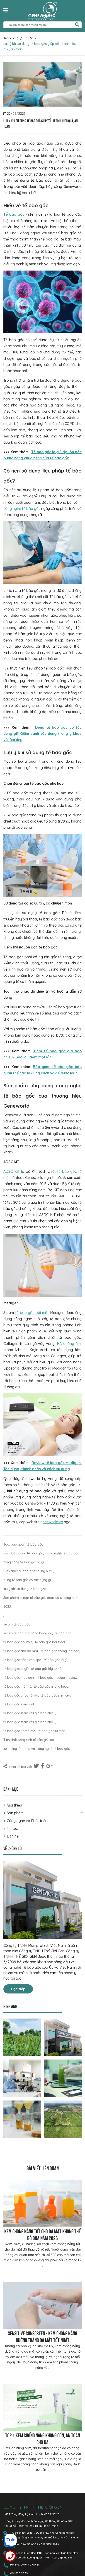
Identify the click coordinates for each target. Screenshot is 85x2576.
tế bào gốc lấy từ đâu (47, 1669)
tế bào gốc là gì (55, 1660)
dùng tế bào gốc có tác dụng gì (27, 1580)
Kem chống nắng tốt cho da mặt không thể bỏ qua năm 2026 (42, 2234)
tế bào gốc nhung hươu (51, 1686)
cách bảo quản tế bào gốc (23, 1553)
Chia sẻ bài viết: (18, 1766)
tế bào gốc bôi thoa (50, 1642)
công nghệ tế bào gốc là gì (23, 1562)
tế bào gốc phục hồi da (20, 1695)
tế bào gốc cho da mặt (20, 1651)
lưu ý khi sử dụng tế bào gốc (24, 1589)
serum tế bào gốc (16, 1624)
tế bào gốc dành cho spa (22, 1660)
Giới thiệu (14, 1805)
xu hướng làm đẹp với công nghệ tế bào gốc (36, 1749)
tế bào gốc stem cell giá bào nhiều (29, 1722)
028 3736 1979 (50, 2544)
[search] (77, 24)
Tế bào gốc (13, 214)
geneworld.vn (51, 1522)
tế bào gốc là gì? (16, 1669)
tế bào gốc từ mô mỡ (19, 1731)
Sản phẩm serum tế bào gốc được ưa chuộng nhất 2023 (41, 1602)
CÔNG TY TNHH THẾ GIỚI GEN (33, 2507)
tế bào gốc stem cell (18, 1704)
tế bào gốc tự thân (52, 1731)
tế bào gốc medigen (18, 1678)
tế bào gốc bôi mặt (32, 1312)
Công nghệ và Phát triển (27, 1820)
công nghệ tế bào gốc (21, 508)
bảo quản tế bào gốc (27, 1544)
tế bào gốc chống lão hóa (60, 1651)
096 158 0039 (29, 2544)
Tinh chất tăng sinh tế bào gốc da (28, 1740)
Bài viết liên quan (43, 2167)
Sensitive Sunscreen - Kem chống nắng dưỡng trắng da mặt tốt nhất (42, 2336)
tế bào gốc (63, 1633)
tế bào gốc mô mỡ (17, 1686)
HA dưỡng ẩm (69, 1343)
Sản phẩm (15, 1813)
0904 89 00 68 (30, 2564)
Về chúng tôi (12, 1848)
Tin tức (12, 1828)
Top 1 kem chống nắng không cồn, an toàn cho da (42, 2438)
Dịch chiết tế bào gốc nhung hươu (28, 1571)
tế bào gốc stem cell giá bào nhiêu (29, 1713)
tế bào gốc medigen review (56, 1678)
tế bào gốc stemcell (55, 1695)
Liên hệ (13, 1836)
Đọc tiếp (18, 1989)
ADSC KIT (11, 1171)
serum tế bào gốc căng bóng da (27, 1633)
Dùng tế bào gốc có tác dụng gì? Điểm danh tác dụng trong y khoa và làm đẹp (42, 733)
